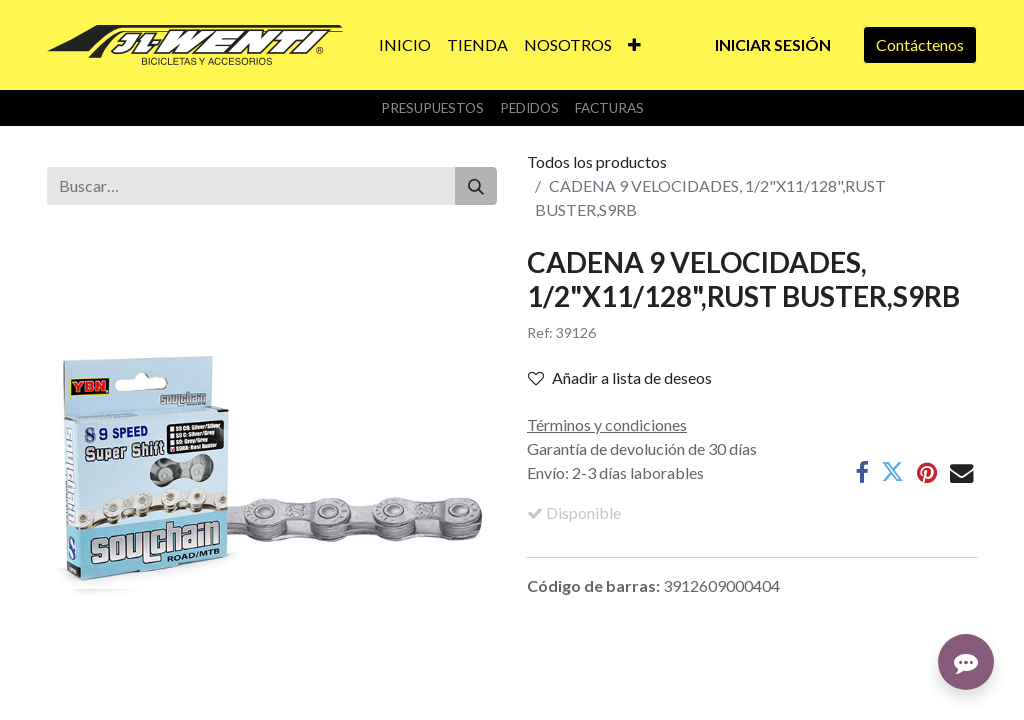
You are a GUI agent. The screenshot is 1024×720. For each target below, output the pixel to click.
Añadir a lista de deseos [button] (620, 377)
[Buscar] (476, 186)
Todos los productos (597, 161)
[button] (634, 45)
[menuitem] (405, 45)
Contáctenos (920, 44)
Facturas (609, 108)
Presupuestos (432, 108)
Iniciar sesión (773, 44)
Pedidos (529, 108)
